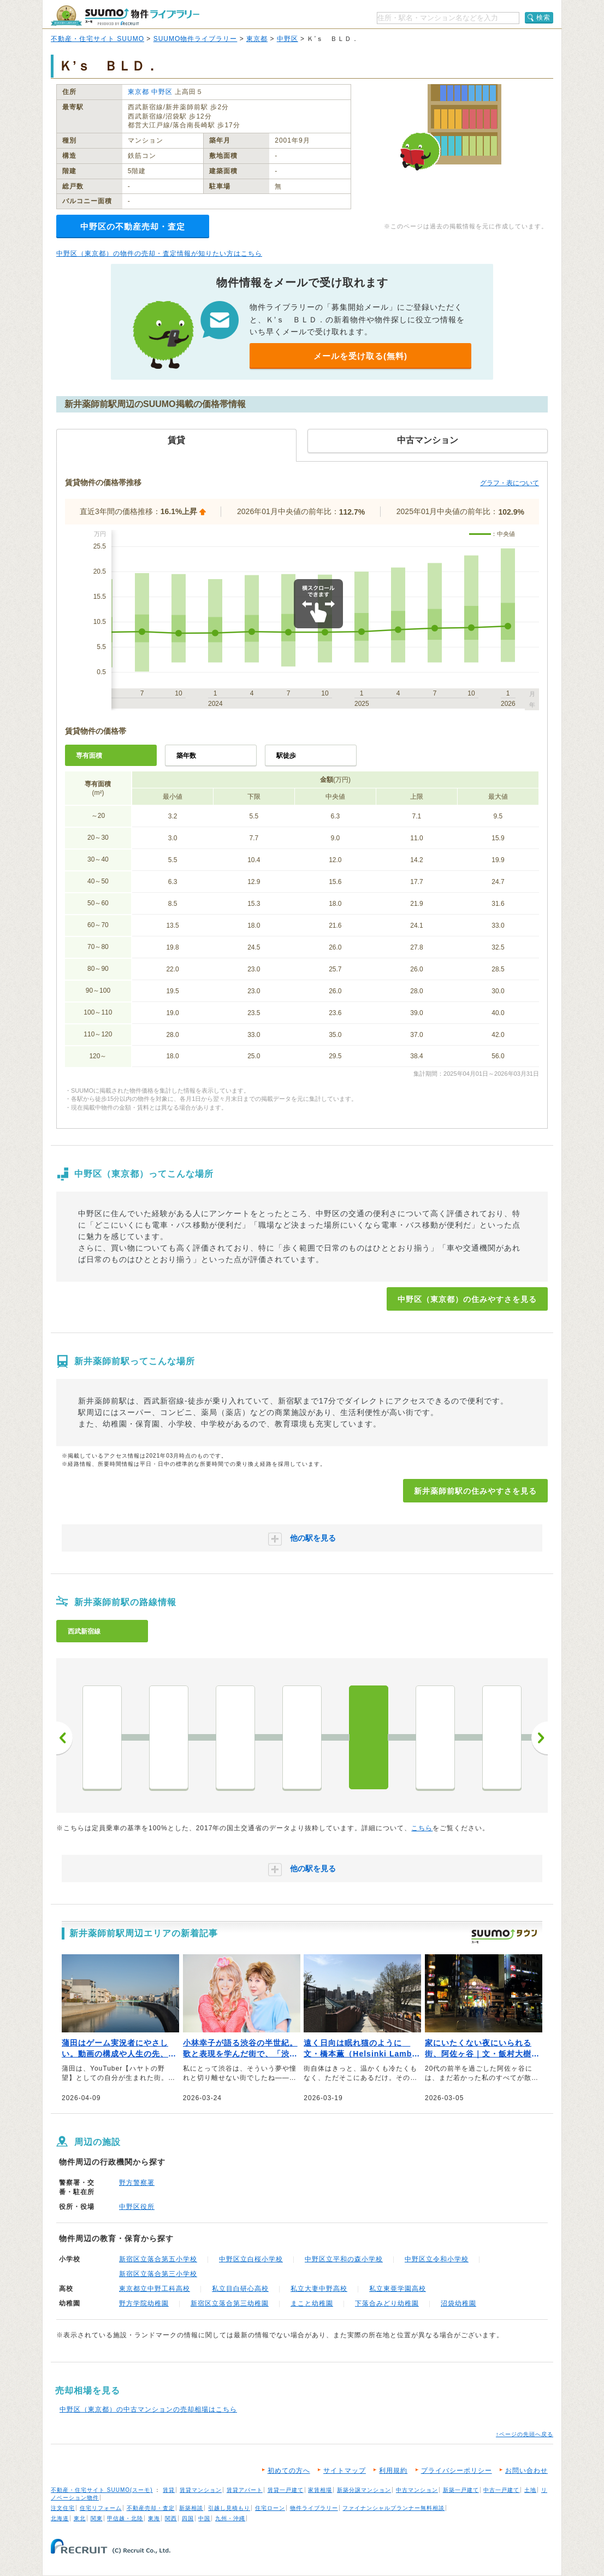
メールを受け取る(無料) (360, 356)
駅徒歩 (286, 755)
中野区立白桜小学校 (251, 2259)
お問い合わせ (526, 2470)
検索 (543, 17)
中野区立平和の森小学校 (344, 2259)
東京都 (257, 39)
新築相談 (191, 2508)
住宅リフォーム (101, 2508)
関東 (97, 2518)
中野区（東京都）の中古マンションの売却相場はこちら (148, 2409)
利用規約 (393, 2470)
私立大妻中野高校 (319, 2288)
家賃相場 (320, 2490)
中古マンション (417, 2490)
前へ (64, 1738)
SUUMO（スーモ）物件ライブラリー (125, 15)
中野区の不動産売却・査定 (132, 226)
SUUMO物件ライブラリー (195, 39)
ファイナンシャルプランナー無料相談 (393, 2508)
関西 (171, 2518)
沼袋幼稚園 (458, 2303)
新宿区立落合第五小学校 (158, 2259)
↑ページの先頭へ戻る (524, 2434)
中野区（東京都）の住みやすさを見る (467, 1299)
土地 (530, 2490)
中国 (204, 2518)
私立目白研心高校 (240, 2288)
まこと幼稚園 (312, 2303)
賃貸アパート (245, 2490)
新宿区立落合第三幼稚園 (230, 2303)
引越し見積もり (229, 2508)
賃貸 (169, 2490)
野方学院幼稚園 (144, 2303)
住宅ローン (270, 2508)
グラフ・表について (509, 483)
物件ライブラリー (314, 2508)
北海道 (60, 2518)
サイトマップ (344, 2470)
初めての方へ (289, 2470)
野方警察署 (137, 2182)
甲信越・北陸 (125, 2518)
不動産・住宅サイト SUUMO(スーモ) (102, 2490)
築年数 (186, 755)
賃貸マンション (201, 2490)
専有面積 (89, 755)
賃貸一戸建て (286, 2490)
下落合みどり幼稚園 (387, 2303)
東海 (154, 2518)
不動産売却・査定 (151, 2508)
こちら (422, 1828)
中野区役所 (137, 2206)
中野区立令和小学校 (437, 2259)
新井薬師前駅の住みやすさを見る (475, 1491)
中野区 (287, 39)
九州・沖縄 (230, 2518)
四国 (188, 2518)
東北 (80, 2518)
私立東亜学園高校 (397, 2288)
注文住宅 (63, 2508)
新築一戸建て (461, 2490)
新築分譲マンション (364, 2490)
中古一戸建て (501, 2490)
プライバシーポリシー (456, 2470)
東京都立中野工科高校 (154, 2288)
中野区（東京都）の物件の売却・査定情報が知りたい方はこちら (159, 253)
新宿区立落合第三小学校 (158, 2274)
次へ (539, 1738)
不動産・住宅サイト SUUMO (97, 39)
